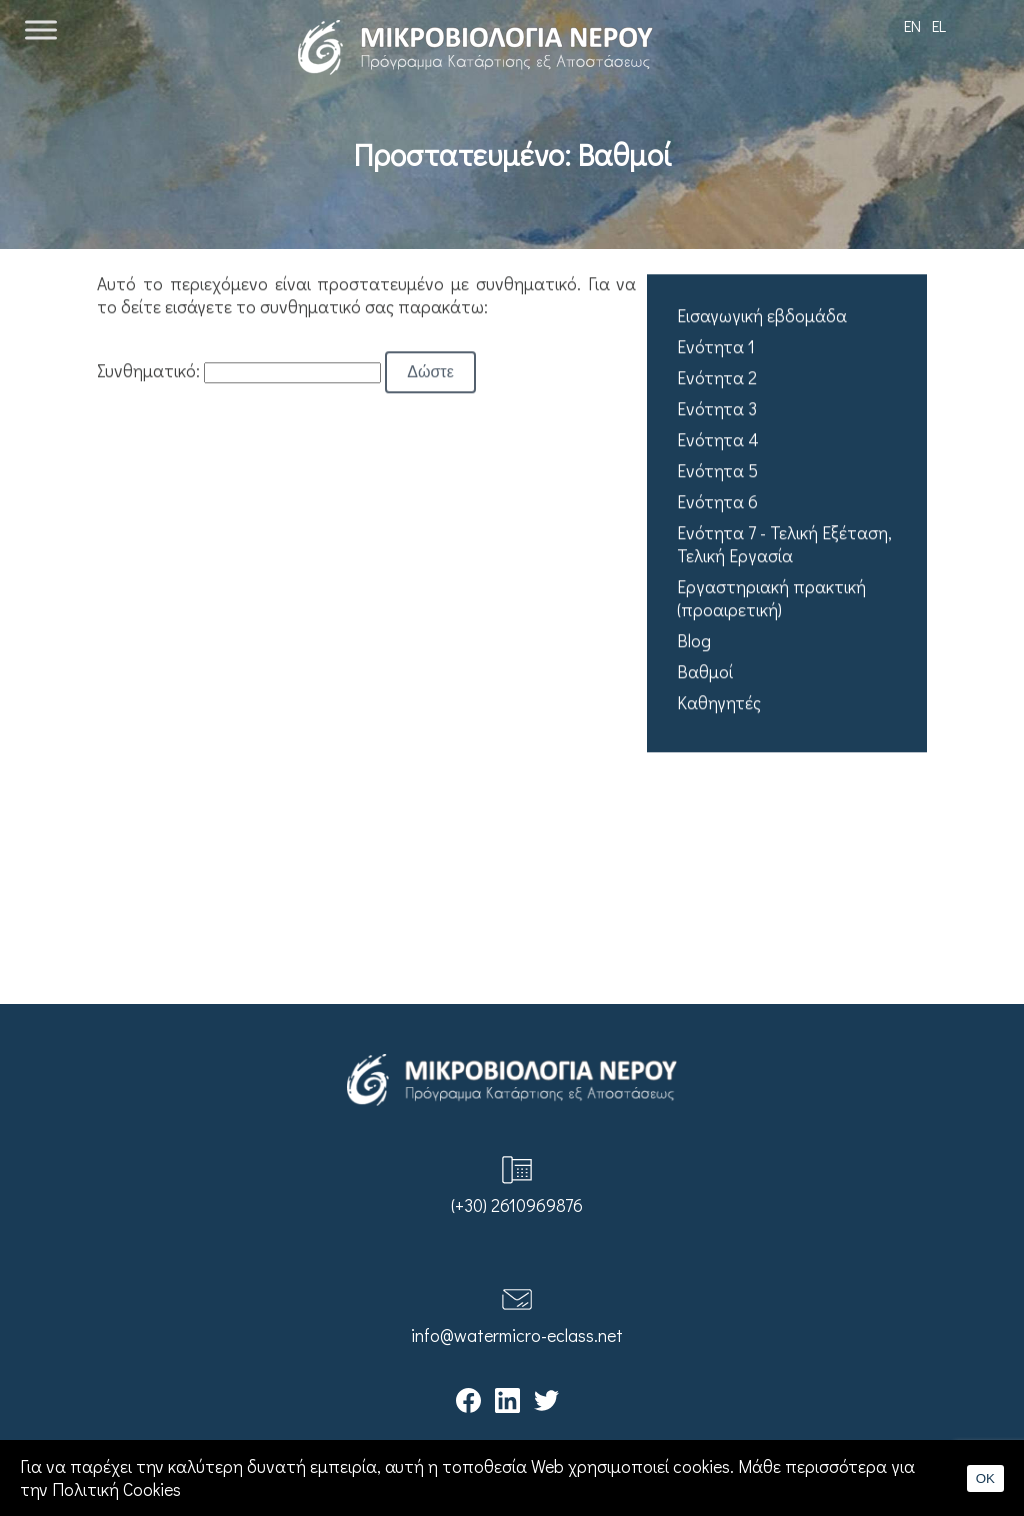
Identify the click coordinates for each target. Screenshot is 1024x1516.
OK (985, 1478)
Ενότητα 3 (717, 409)
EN (912, 25)
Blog (694, 641)
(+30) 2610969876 (517, 1205)
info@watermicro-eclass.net (517, 1335)
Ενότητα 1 (716, 347)
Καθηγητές (719, 703)
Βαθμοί (705, 672)
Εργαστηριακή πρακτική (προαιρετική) (771, 599)
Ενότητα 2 (717, 378)
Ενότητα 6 (717, 502)
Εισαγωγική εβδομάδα (762, 316)
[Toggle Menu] (41, 29)
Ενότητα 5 (717, 471)
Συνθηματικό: (239, 370)
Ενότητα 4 (718, 440)
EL (939, 25)
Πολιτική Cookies (116, 1489)
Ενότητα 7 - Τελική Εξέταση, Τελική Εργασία (784, 545)
